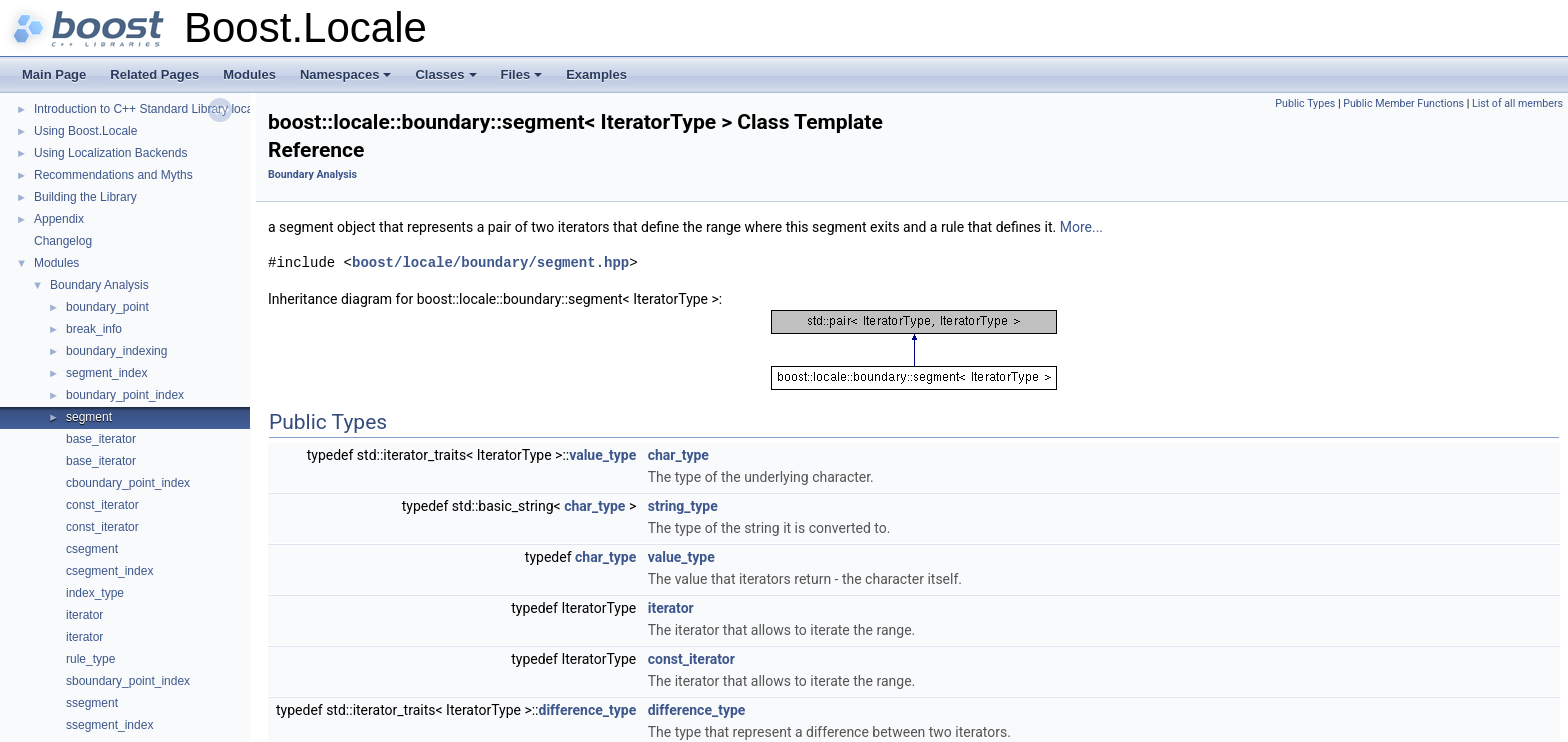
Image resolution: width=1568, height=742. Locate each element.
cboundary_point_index (128, 483)
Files (523, 80)
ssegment (92, 703)
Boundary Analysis (99, 285)
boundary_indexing (116, 351)
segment (89, 417)
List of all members (1517, 103)
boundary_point (107, 307)
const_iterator (102, 505)
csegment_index (109, 571)
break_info (94, 329)
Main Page (54, 74)
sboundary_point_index (128, 681)
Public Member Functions (1403, 103)
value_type (602, 455)
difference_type (588, 710)
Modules (249, 74)
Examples (596, 74)
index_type (95, 593)
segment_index (106, 373)
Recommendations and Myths (113, 175)
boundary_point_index (125, 395)
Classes (447, 80)
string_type (683, 506)
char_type (678, 455)
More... (1081, 227)
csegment (92, 549)
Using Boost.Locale (85, 131)
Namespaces (347, 80)
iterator (84, 615)
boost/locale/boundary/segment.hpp (490, 262)
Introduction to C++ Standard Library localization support (184, 109)
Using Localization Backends (110, 153)
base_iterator (101, 439)
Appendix (59, 219)
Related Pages (154, 74)
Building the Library (85, 197)
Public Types (1305, 103)
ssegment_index (109, 725)
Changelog (63, 241)
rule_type (90, 659)
